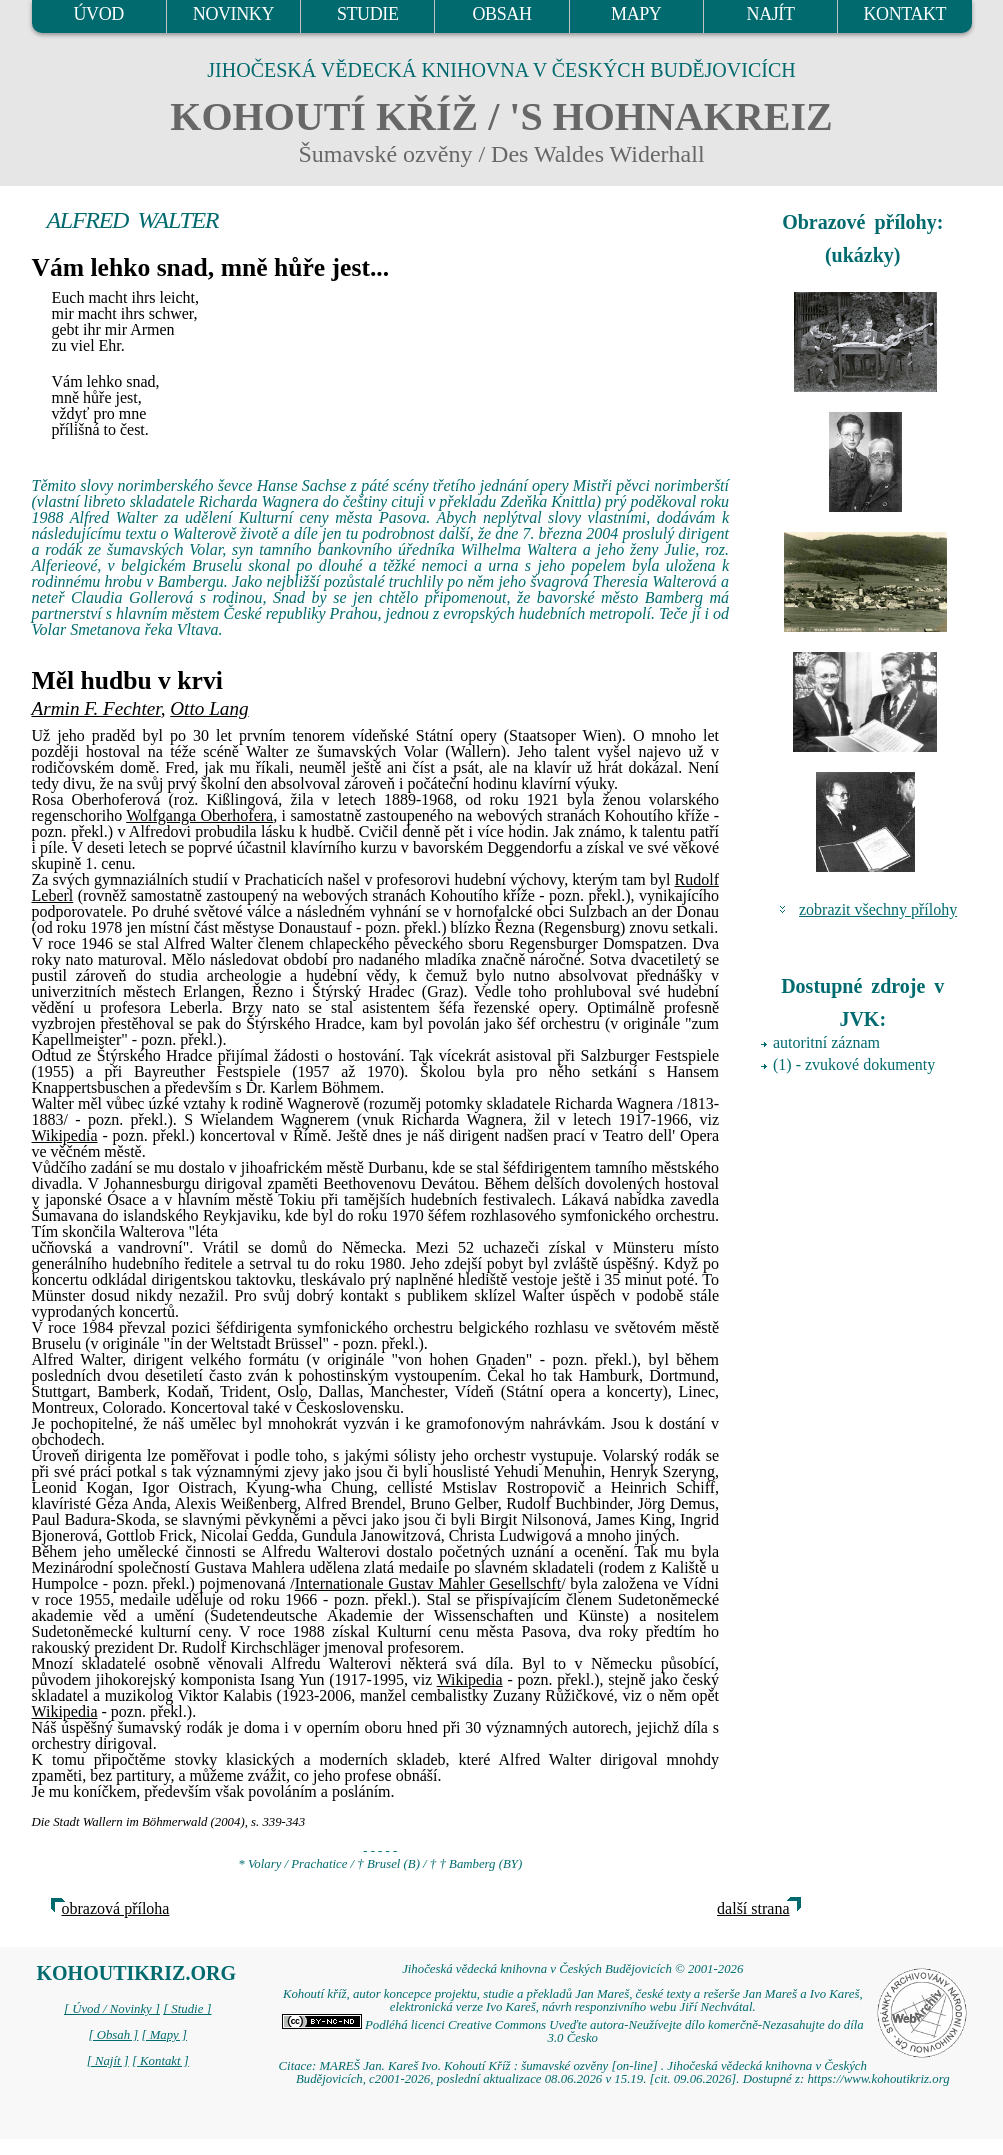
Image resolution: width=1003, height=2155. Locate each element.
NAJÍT (771, 14)
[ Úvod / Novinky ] (112, 2009)
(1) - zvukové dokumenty (854, 1064)
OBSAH (501, 14)
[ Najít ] (108, 2061)
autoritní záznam (826, 1042)
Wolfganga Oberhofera (199, 815)
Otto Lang (209, 708)
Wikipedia (65, 1135)
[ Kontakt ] (160, 2061)
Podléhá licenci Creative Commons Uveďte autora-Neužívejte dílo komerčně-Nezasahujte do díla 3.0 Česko (573, 2031)
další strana (753, 1908)
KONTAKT (904, 14)
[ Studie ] (187, 2009)
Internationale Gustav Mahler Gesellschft (428, 1583)
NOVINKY (233, 14)
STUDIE (368, 14)
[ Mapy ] (164, 2035)
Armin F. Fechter (96, 708)
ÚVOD (98, 14)
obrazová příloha (116, 1908)
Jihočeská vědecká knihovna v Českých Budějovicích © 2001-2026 (572, 1969)
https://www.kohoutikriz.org (878, 2079)
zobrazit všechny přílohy (878, 909)
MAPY (636, 14)
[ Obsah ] (114, 2035)
